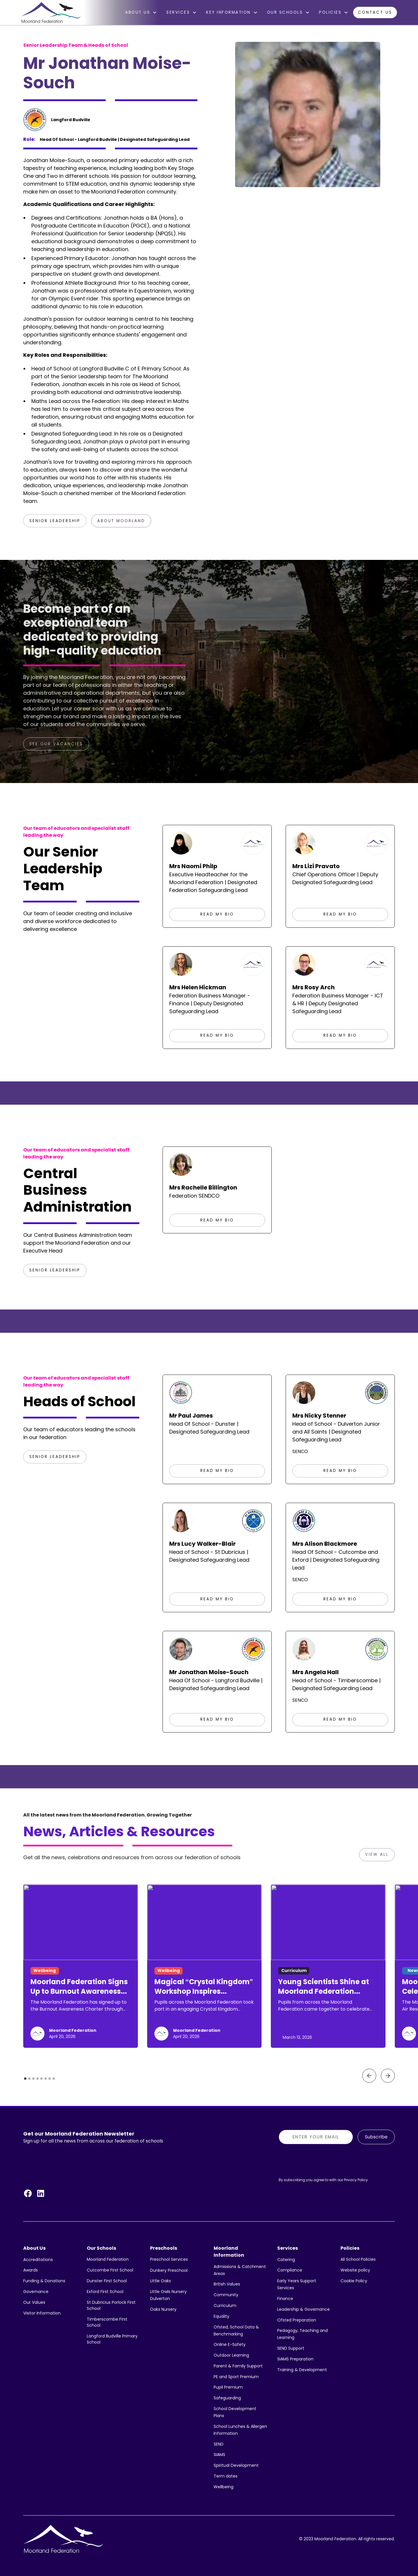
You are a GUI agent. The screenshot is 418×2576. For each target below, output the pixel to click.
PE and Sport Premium (236, 2377)
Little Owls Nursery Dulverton (168, 2295)
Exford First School (105, 2291)
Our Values (34, 2302)
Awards (30, 2270)
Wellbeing (223, 2487)
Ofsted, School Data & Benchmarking (236, 2330)
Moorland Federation (108, 2259)
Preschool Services (169, 2259)
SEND (219, 2444)
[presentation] (323, 2160)
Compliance (289, 2270)
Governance (35, 2291)
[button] (141, 12)
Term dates (225, 2476)
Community (226, 2295)
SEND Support (290, 2348)
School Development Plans (235, 2412)
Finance (285, 2298)
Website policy (355, 2270)
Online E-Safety (230, 2344)
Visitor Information (42, 2313)
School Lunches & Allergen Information (240, 2429)
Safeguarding (227, 2398)
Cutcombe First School (110, 2270)
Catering (286, 2259)
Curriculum (225, 2305)
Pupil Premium (228, 2387)
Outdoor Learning (231, 2355)
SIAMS (219, 2454)
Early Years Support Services (296, 2284)
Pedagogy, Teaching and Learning (302, 2334)
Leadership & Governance (303, 2309)
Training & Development (302, 2370)
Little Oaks (160, 2281)
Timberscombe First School (107, 2322)
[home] (51, 12)
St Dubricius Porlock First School (111, 2305)
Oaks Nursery (163, 2309)
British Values (227, 2284)
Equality (221, 2316)
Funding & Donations (44, 2281)
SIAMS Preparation (295, 2359)
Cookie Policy (353, 2281)
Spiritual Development (236, 2465)
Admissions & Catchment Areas (240, 2270)
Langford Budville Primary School (112, 2339)
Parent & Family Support (238, 2366)
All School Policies (358, 2259)
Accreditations (38, 2259)
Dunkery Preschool (169, 2270)
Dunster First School (107, 2281)
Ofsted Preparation (296, 2320)
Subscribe (376, 2136)
